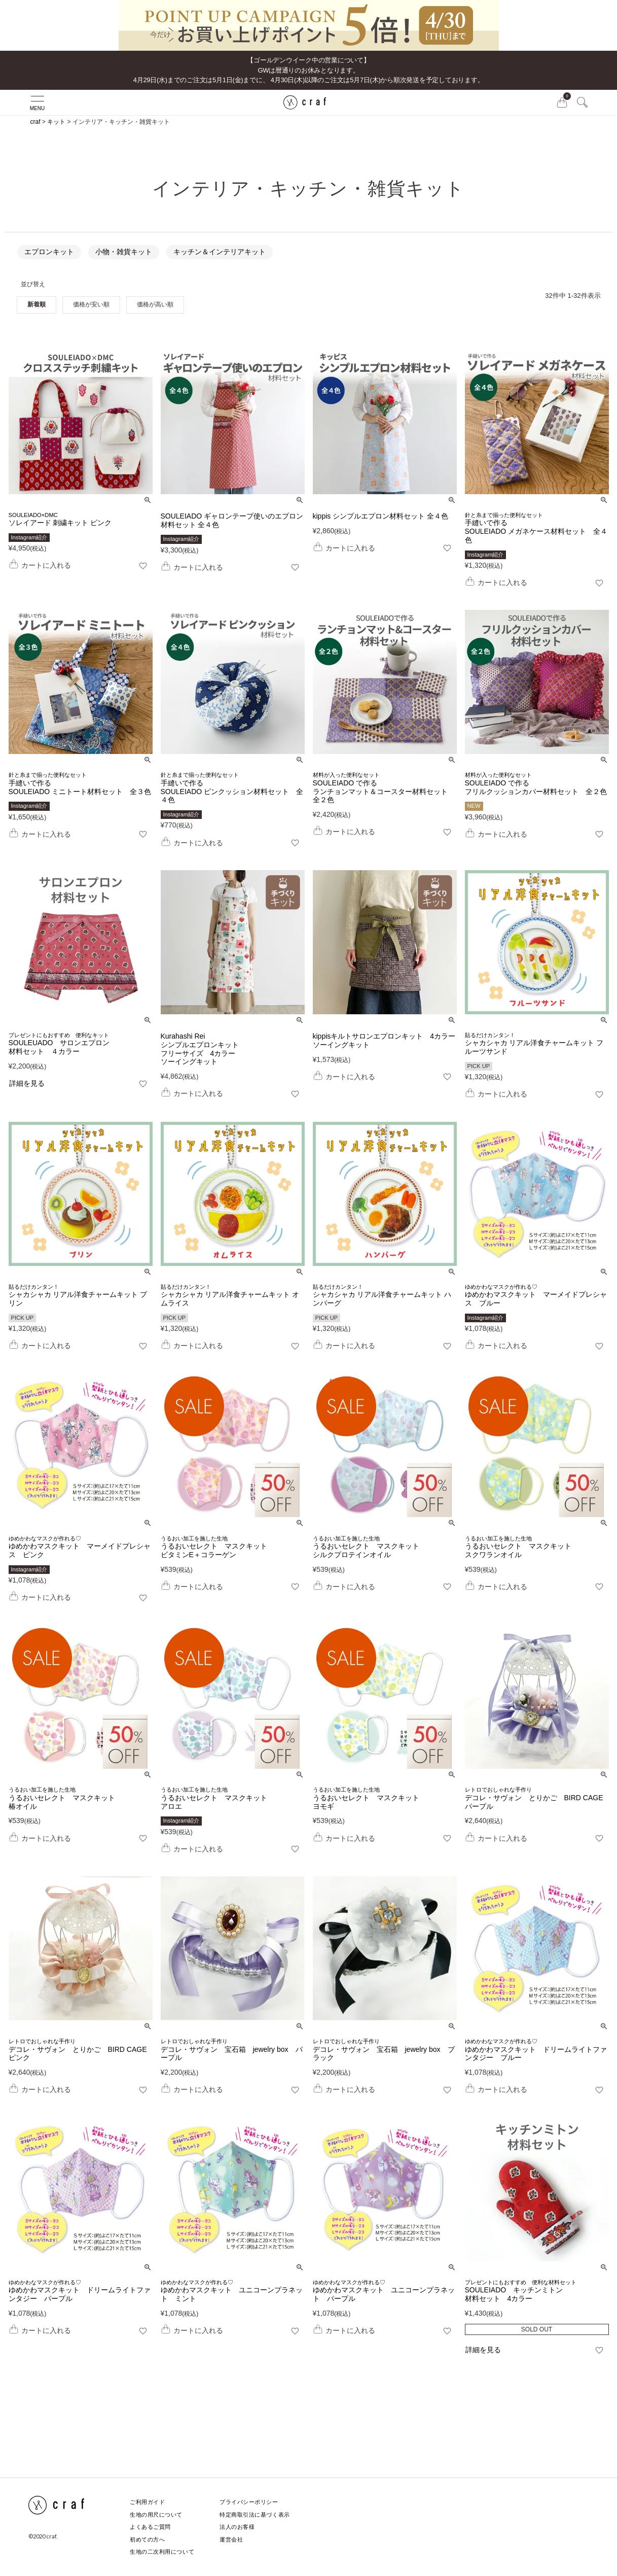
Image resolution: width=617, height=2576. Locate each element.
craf (35, 121)
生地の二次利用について (162, 2552)
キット (56, 121)
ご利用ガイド (147, 2502)
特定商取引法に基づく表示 (255, 2515)
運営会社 (231, 2539)
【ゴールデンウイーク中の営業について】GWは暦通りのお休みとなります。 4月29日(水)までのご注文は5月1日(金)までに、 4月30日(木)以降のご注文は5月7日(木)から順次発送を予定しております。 (308, 70)
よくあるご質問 (150, 2527)
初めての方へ (147, 2539)
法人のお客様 (237, 2527)
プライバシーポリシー (249, 2502)
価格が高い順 (155, 304)
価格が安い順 (91, 304)
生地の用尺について (156, 2515)
